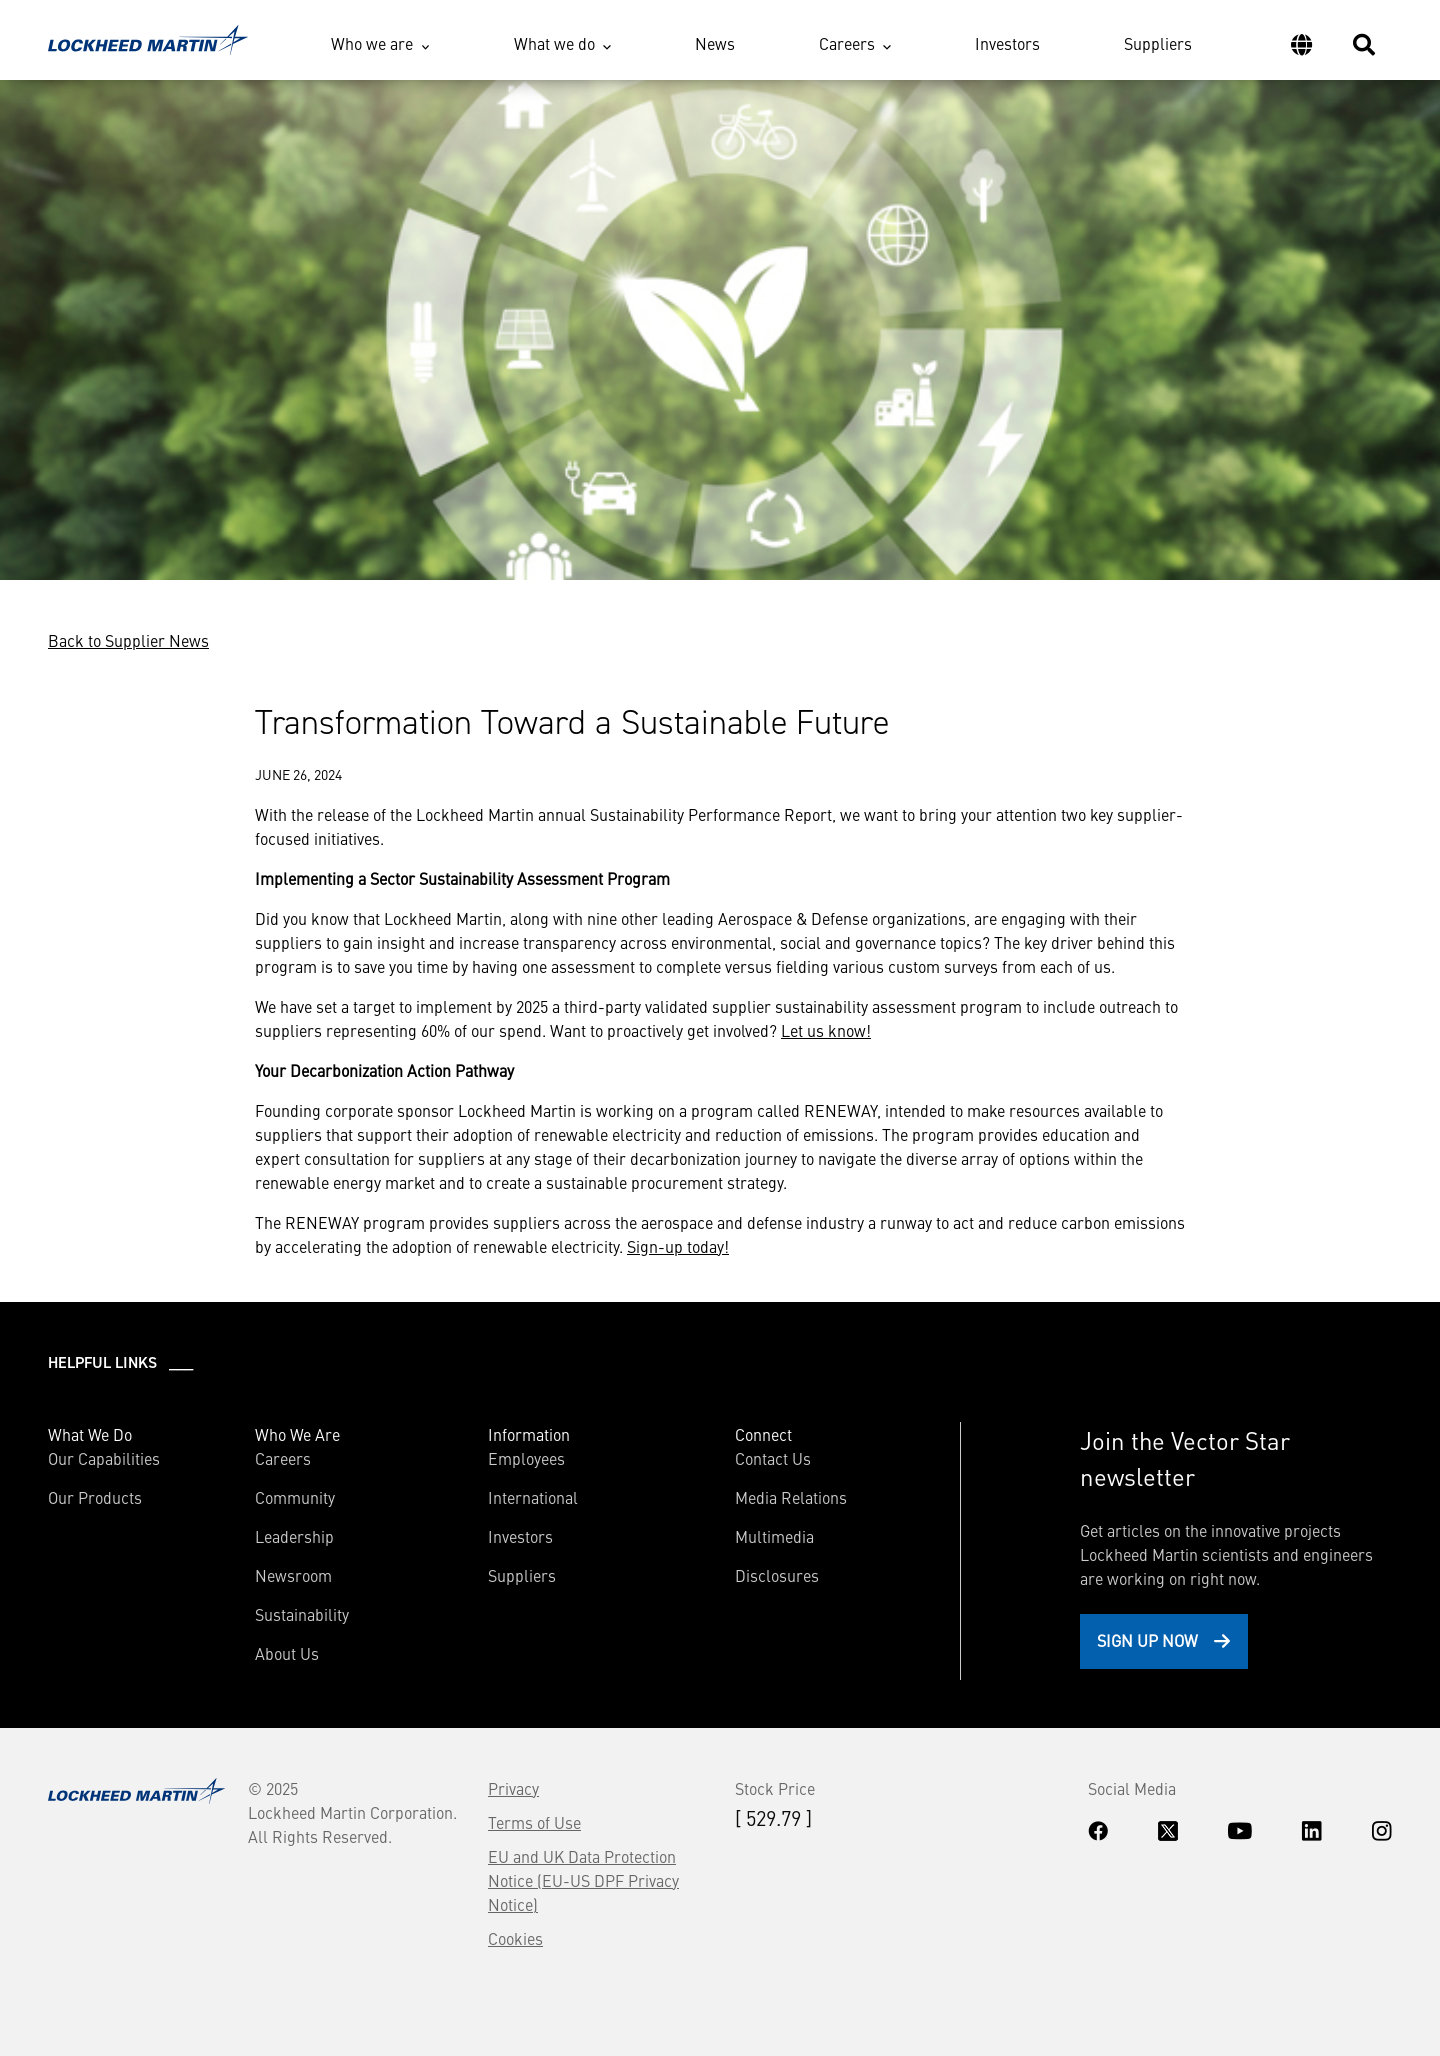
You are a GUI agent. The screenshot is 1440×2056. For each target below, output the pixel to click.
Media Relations (791, 1497)
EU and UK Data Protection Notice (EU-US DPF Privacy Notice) (583, 1880)
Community (295, 1497)
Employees (526, 1458)
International (533, 1497)
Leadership (294, 1536)
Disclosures (777, 1575)
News (715, 43)
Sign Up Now (1147, 1640)
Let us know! (826, 1030)
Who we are (372, 43)
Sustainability (302, 1614)
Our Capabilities (104, 1458)
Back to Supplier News (128, 640)
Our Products (95, 1497)
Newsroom (293, 1575)
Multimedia (774, 1536)
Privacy (513, 1788)
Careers (847, 43)
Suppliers (1158, 43)
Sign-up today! (678, 1246)
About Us (287, 1653)
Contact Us (773, 1458)
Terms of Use (534, 1822)
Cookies (515, 1938)
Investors (1007, 43)
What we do (554, 43)
